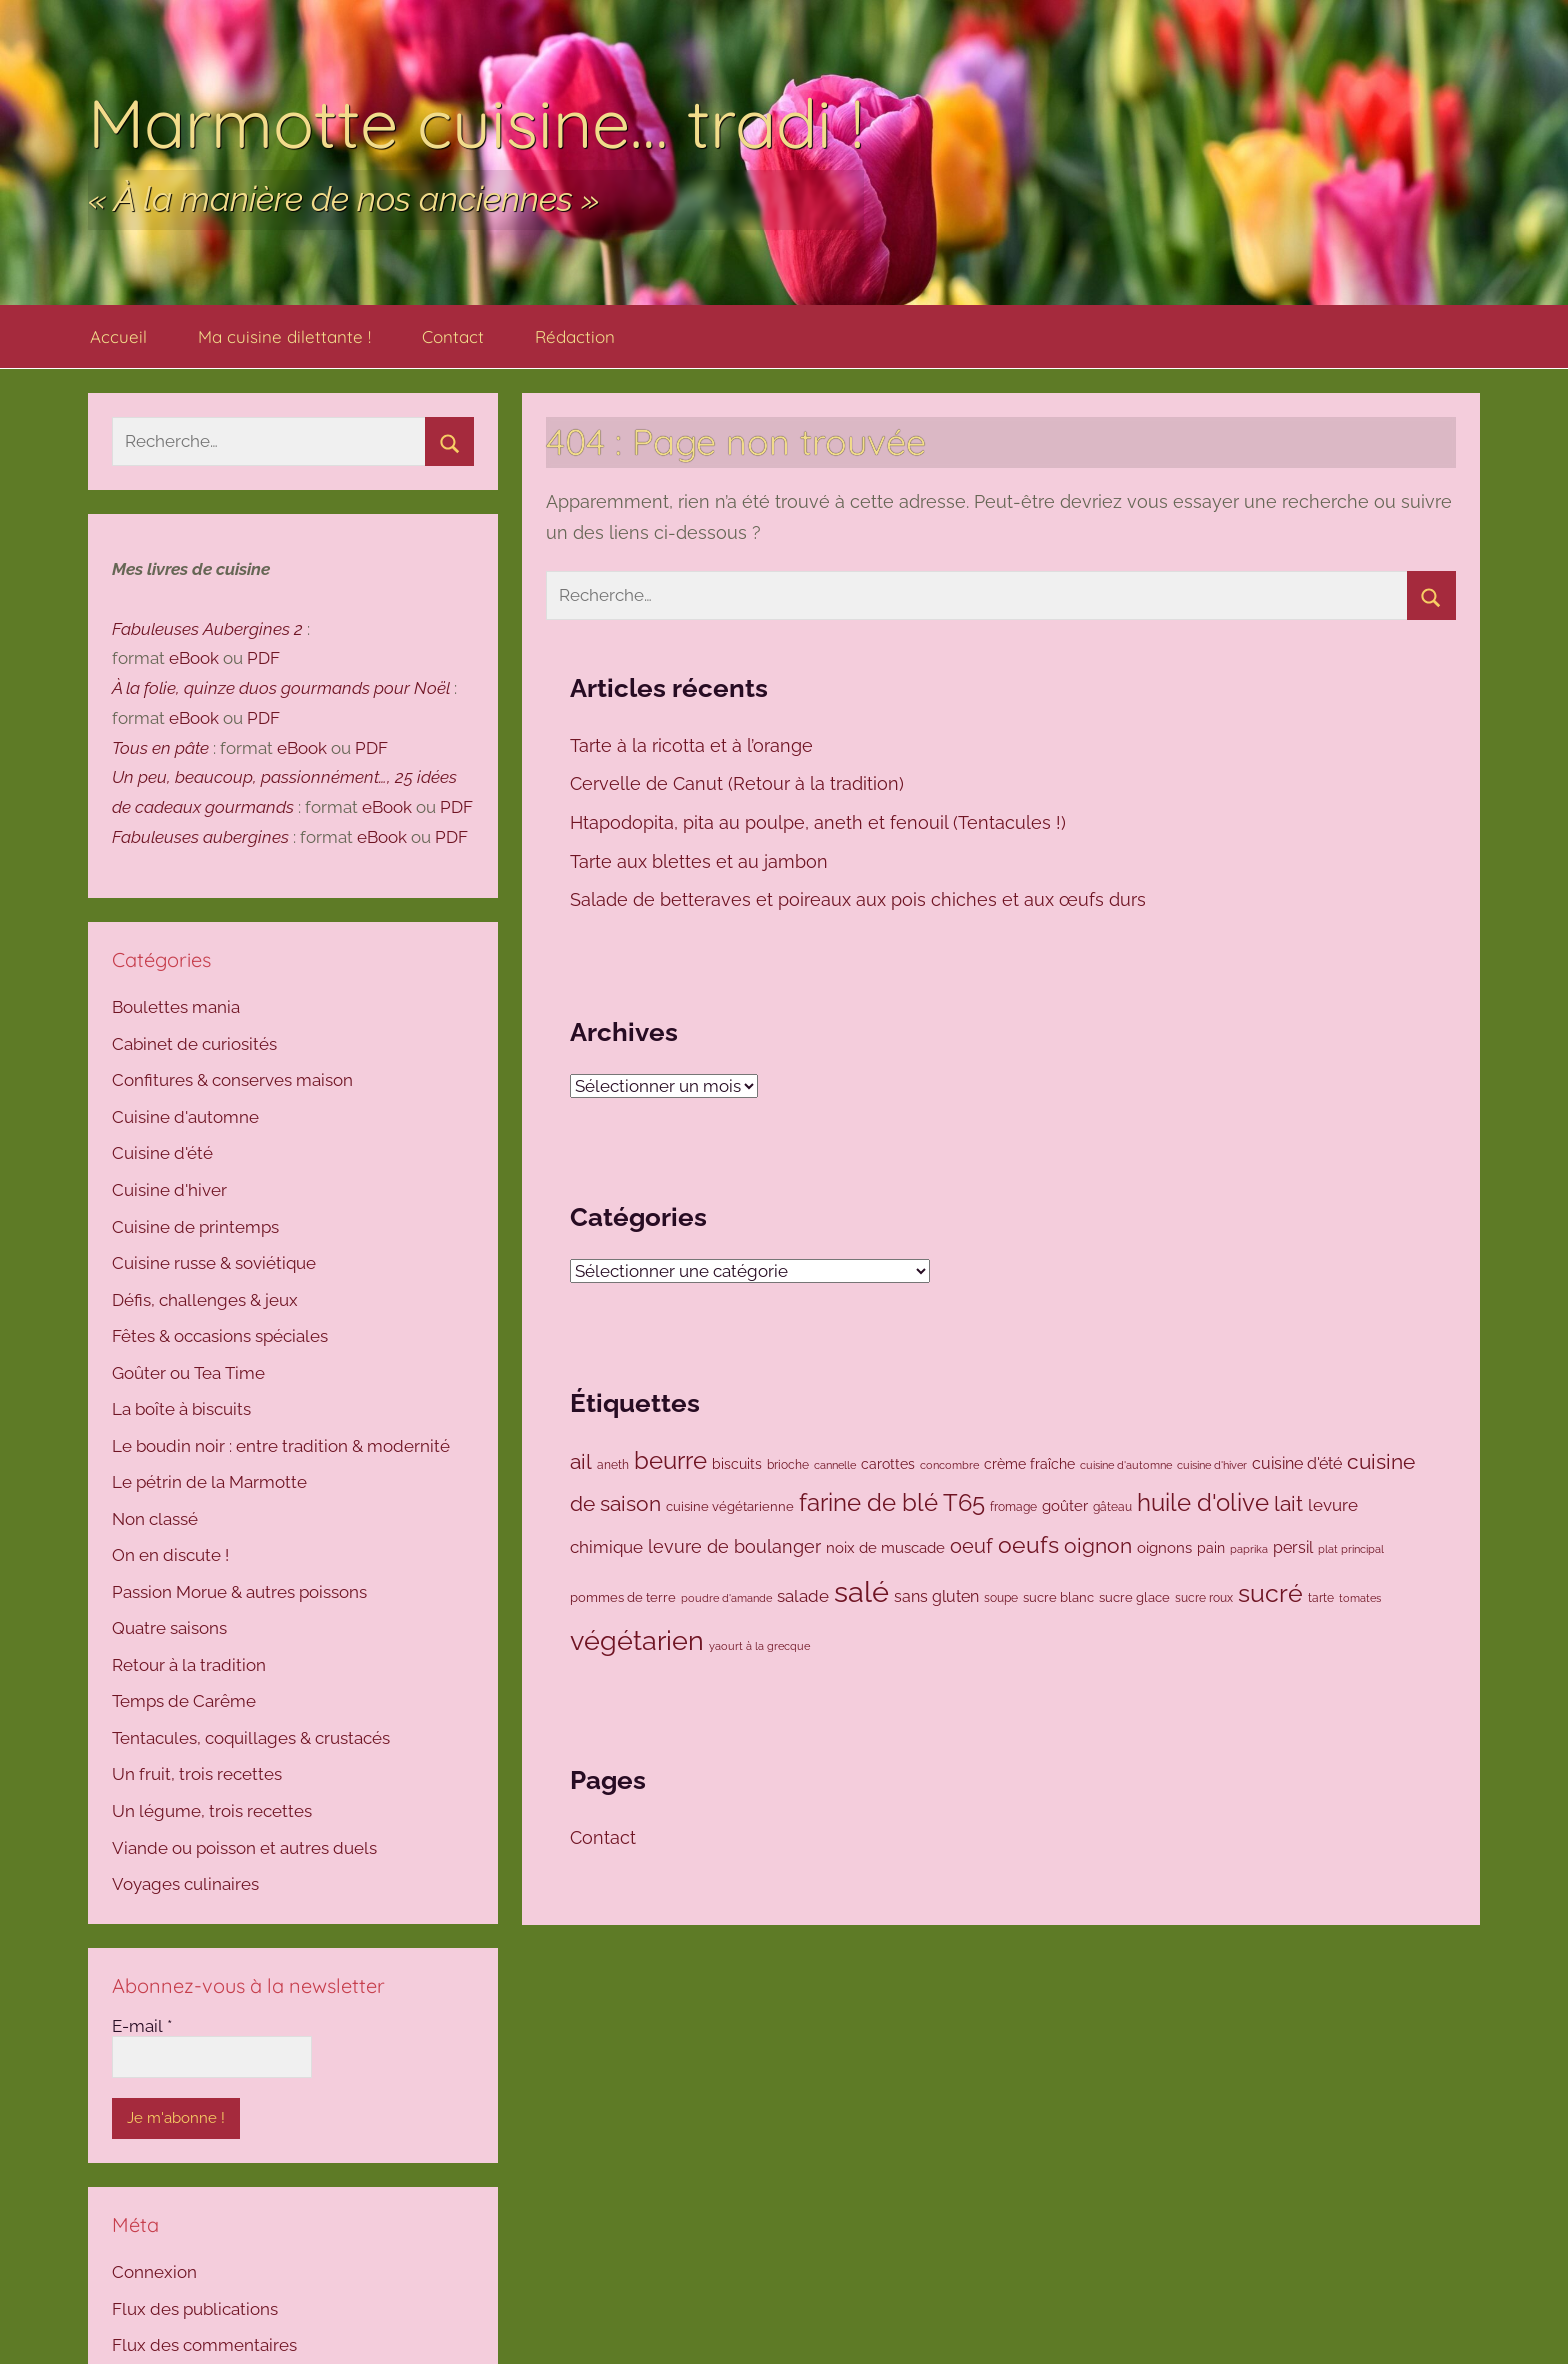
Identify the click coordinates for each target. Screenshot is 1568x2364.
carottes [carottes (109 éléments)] (888, 1464)
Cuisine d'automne (185, 1117)
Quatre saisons (169, 1628)
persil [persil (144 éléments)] (1293, 1547)
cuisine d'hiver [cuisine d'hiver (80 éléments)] (1212, 1465)
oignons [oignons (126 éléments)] (1164, 1547)
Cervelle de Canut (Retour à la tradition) (739, 783)
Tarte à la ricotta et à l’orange (694, 745)
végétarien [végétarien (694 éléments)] (637, 1640)
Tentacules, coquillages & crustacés (251, 1738)
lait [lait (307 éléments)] (1288, 1503)
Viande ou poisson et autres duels (244, 1848)
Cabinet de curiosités (194, 1044)
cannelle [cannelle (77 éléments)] (835, 1465)
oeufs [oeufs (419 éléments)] (1028, 1544)
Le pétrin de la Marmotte (209, 1482)
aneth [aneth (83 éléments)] (613, 1465)
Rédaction (575, 336)
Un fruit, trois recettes (197, 1774)
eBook (194, 658)
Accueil (118, 336)
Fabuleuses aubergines (200, 837)
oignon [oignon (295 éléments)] (1098, 1545)
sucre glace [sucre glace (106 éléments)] (1134, 1597)
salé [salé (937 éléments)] (861, 1591)
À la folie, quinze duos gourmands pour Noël (281, 688)
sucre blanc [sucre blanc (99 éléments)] (1058, 1597)
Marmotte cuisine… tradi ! (476, 122)
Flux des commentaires (204, 2345)
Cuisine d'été (162, 1153)
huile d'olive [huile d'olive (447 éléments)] (1203, 1503)
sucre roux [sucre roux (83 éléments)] (1204, 1598)
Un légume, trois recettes (212, 1811)
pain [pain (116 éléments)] (1211, 1548)
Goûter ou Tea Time (188, 1373)
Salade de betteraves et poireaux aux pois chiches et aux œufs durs (860, 899)
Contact (453, 336)
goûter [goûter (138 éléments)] (1065, 1506)
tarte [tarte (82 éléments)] (1321, 1598)
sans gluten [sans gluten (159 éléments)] (936, 1596)
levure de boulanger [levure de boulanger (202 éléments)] (734, 1546)
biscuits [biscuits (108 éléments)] (737, 1464)
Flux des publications (195, 2309)
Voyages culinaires (185, 1884)
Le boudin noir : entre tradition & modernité (281, 1446)
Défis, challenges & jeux (205, 1300)
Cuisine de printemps (195, 1227)
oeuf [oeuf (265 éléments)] (971, 1546)
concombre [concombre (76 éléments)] (949, 1465)
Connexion (154, 2272)
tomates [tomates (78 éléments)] (1360, 1598)
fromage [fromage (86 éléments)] (1013, 1507)
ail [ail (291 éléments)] (581, 1461)
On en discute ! (170, 1555)
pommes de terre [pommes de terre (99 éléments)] (623, 1597)
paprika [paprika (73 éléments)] (1249, 1549)
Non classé (155, 1519)
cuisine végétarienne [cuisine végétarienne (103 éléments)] (730, 1506)
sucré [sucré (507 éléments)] (1270, 1593)
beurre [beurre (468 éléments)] (670, 1460)
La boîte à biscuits (181, 1409)
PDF (263, 658)
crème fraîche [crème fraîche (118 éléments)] (1029, 1464)
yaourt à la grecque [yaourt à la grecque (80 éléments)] (759, 1646)
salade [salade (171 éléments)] (803, 1596)
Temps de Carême (184, 1701)
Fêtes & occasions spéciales (220, 1336)
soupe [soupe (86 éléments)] (1001, 1598)
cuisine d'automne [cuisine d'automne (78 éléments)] (1126, 1465)
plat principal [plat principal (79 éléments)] (1351, 1549)
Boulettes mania (176, 1007)
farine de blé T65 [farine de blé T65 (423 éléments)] (892, 1503)
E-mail (142, 2026)
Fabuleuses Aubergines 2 (207, 629)
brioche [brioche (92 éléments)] (788, 1464)
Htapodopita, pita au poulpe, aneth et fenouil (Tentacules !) (818, 822)
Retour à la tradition (189, 1665)
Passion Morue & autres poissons (239, 1592)
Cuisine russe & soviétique (214, 1263)
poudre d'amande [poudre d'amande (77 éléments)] (726, 1598)
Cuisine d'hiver (169, 1190)
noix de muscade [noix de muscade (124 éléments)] (885, 1547)
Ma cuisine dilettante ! (284, 336)
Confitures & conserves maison (232, 1080)
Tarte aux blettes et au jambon (701, 861)
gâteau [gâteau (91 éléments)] (1112, 1507)
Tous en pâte (160, 748)
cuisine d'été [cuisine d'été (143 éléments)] (1297, 1463)
